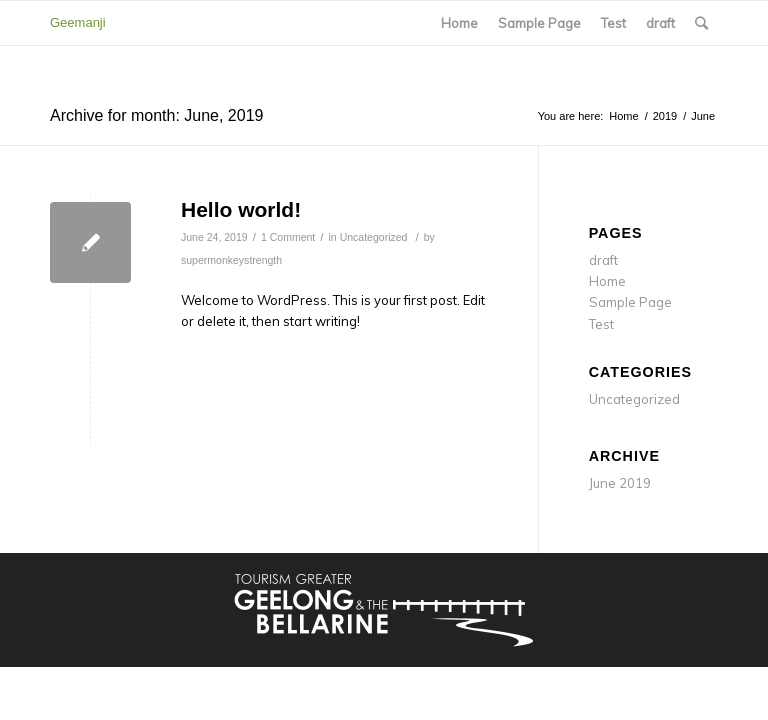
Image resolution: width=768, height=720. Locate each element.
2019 (665, 116)
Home (459, 23)
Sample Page (539, 23)
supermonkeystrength (231, 260)
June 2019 (620, 483)
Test (613, 23)
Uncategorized (374, 237)
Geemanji (78, 22)
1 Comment (288, 237)
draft (660, 23)
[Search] (701, 23)
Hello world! (241, 209)
